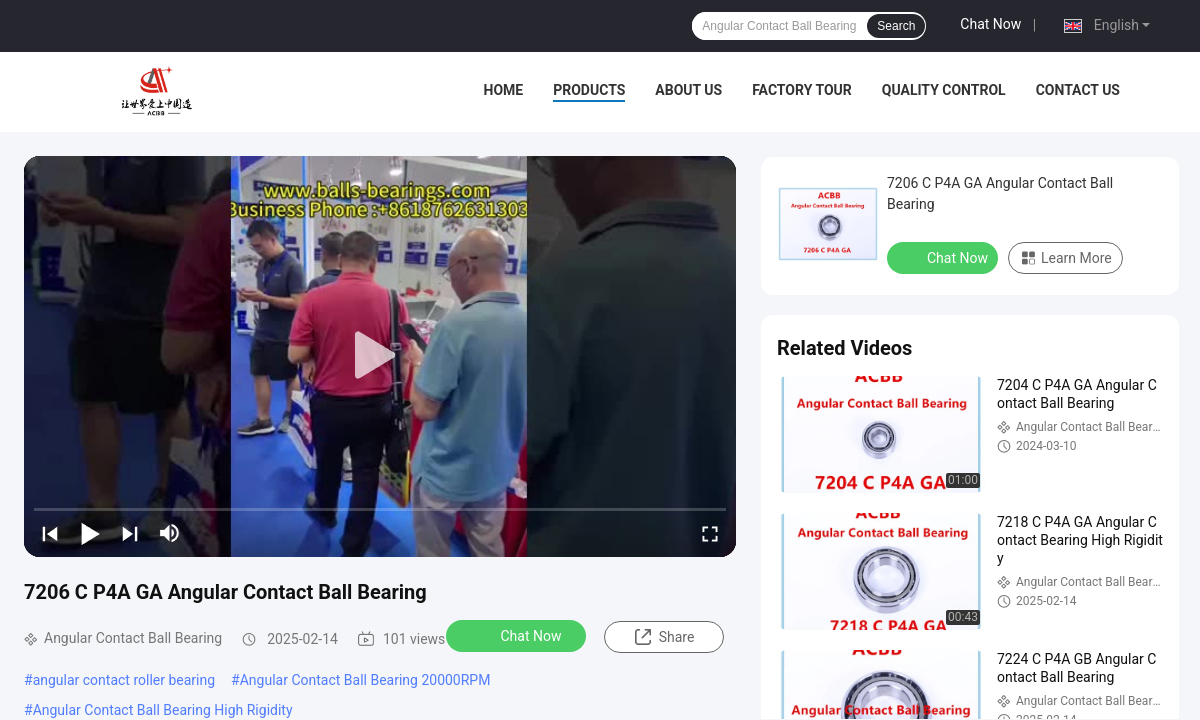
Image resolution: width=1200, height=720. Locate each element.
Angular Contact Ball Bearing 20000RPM (365, 680)
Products (589, 90)
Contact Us (1078, 90)
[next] (130, 533)
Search (896, 26)
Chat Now (990, 24)
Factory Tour (802, 90)
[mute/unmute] (170, 533)
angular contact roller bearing (124, 680)
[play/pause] (90, 533)
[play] (380, 356)
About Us (688, 90)
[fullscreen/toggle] (710, 533)
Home (504, 90)
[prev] (50, 533)
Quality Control (944, 90)
